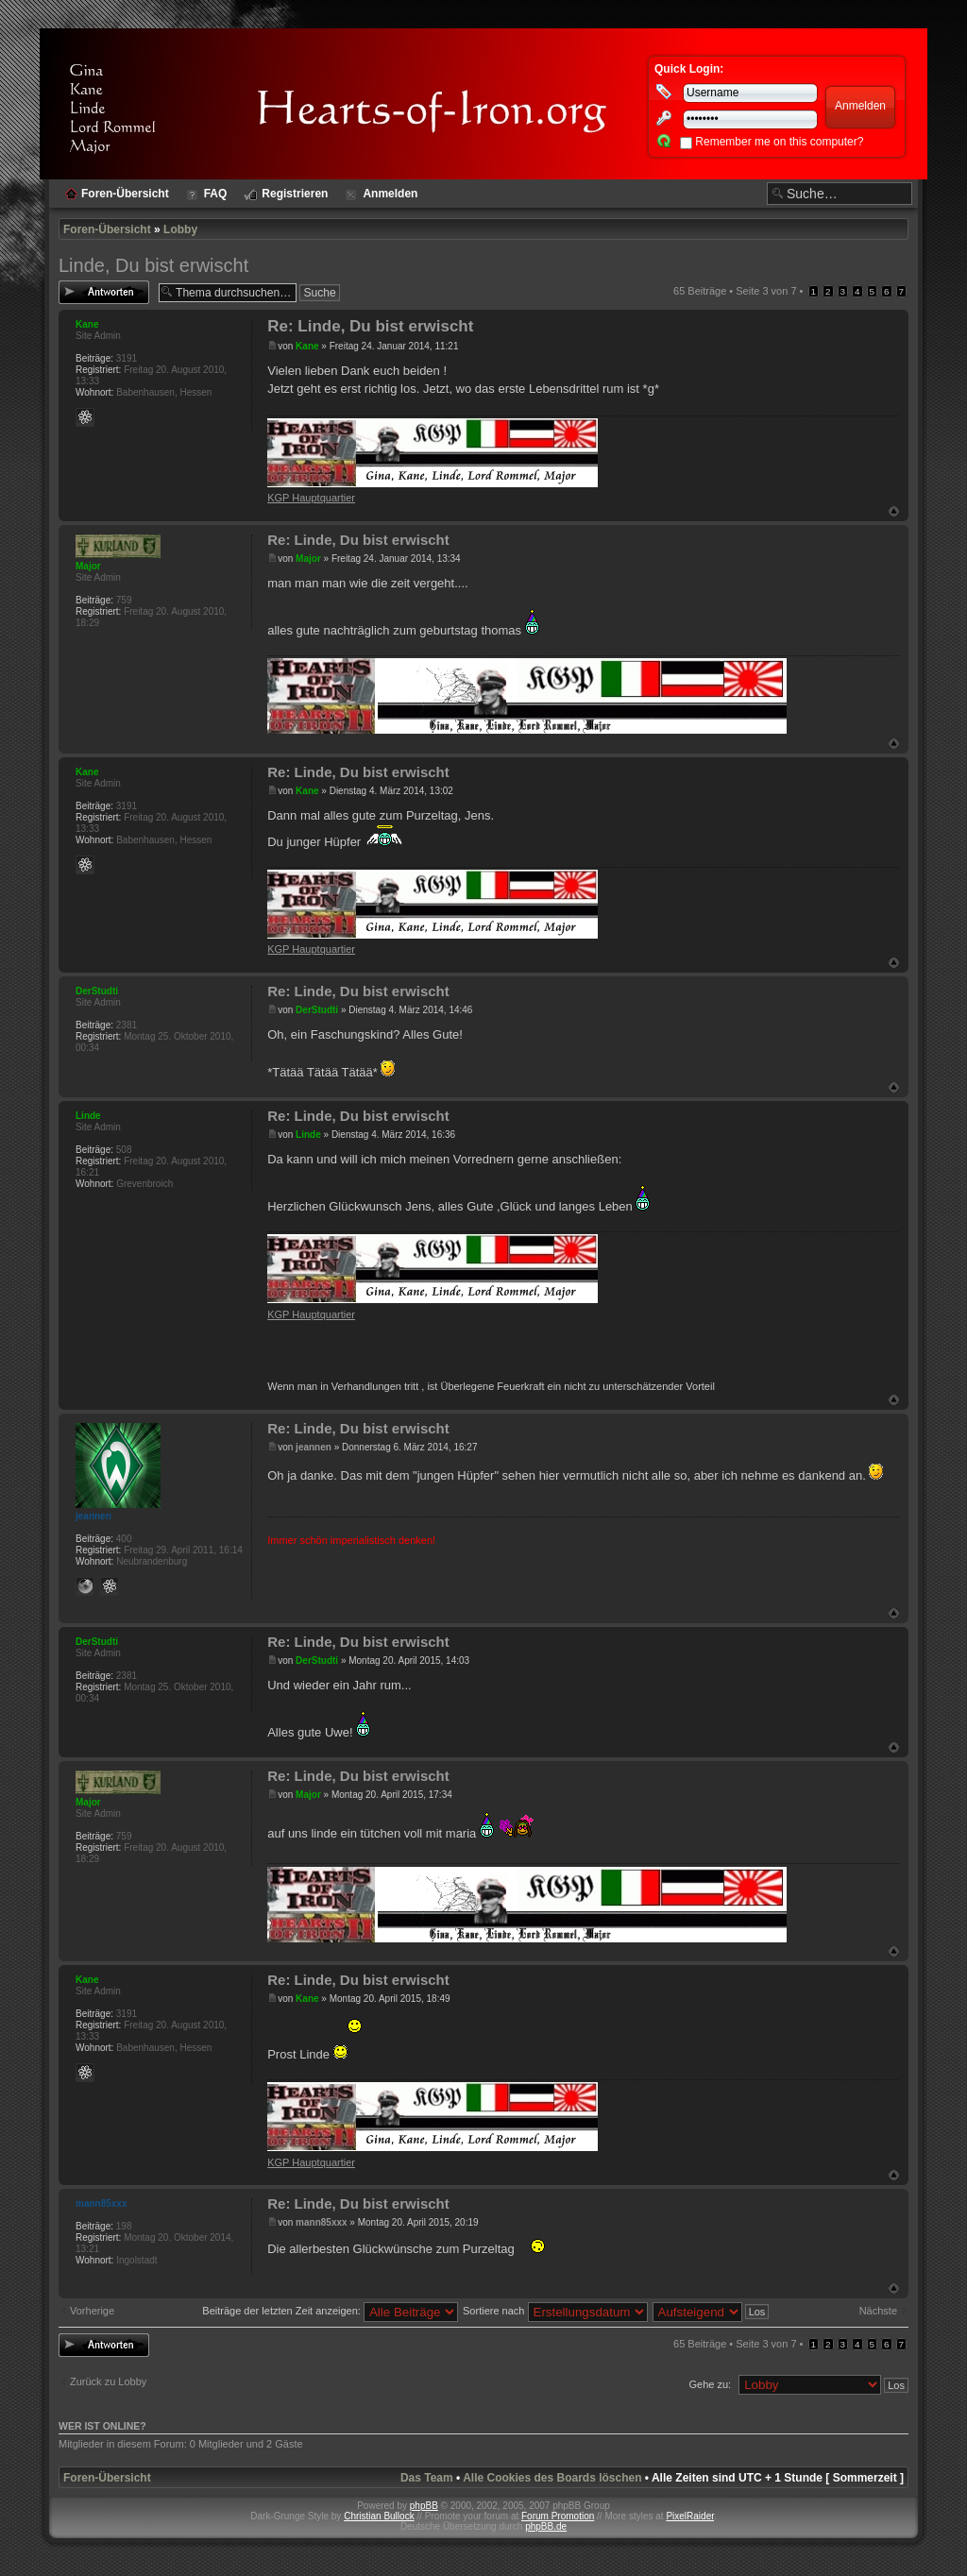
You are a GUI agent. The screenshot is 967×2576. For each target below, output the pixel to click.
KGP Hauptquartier (311, 497)
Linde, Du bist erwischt (153, 265)
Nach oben (894, 511)
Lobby (180, 229)
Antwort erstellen (104, 292)
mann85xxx (321, 2222)
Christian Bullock (379, 2516)
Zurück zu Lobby (108, 2381)
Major (308, 558)
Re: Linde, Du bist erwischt (370, 326)
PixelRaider (690, 2516)
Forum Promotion (557, 2516)
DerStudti (317, 1010)
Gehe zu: (709, 2384)
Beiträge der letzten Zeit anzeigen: (330, 2310)
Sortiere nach (555, 2310)
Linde (308, 1134)
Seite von (766, 291)
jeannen (313, 1447)
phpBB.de (546, 2526)
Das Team (426, 2477)
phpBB (424, 2505)
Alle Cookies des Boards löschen (552, 2477)
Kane (307, 346)
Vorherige (92, 2310)
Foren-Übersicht (107, 229)
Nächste (878, 2310)
